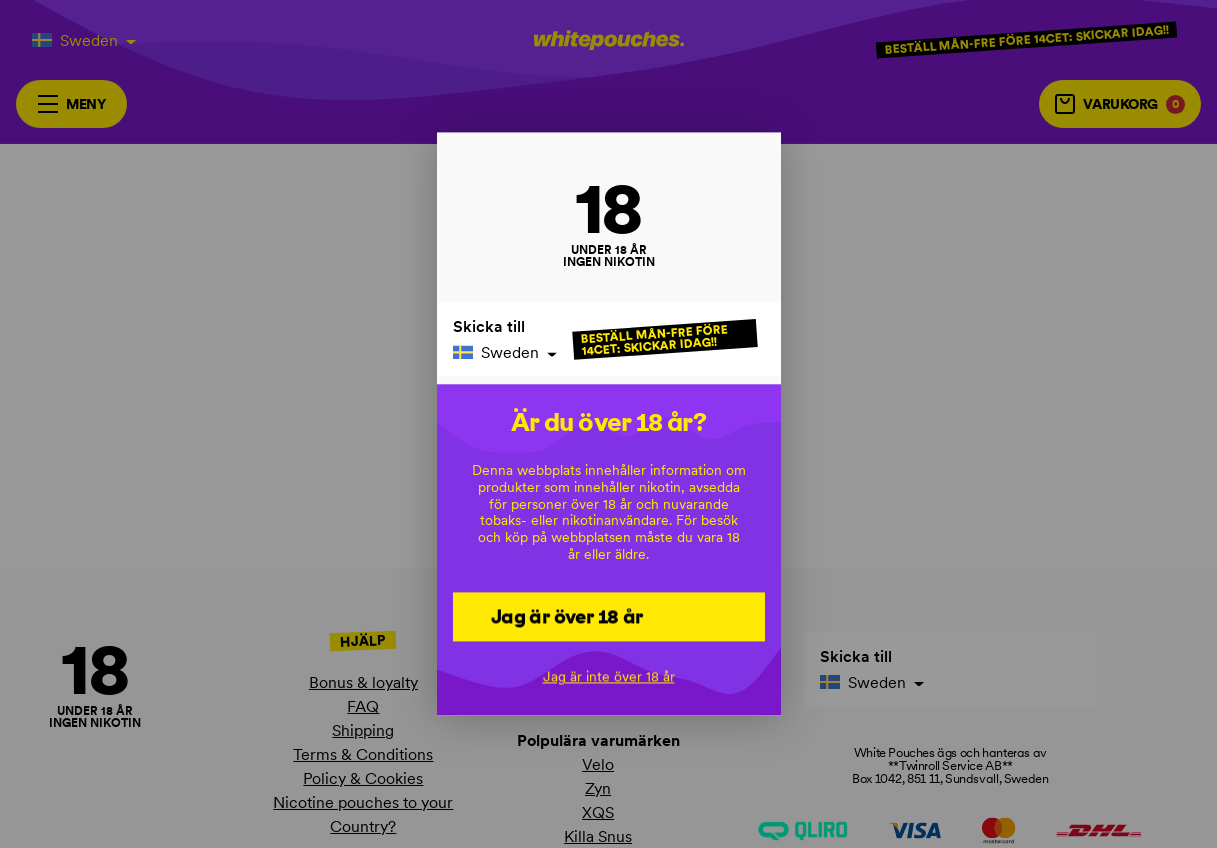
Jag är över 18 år (567, 616)
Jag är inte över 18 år (609, 677)
